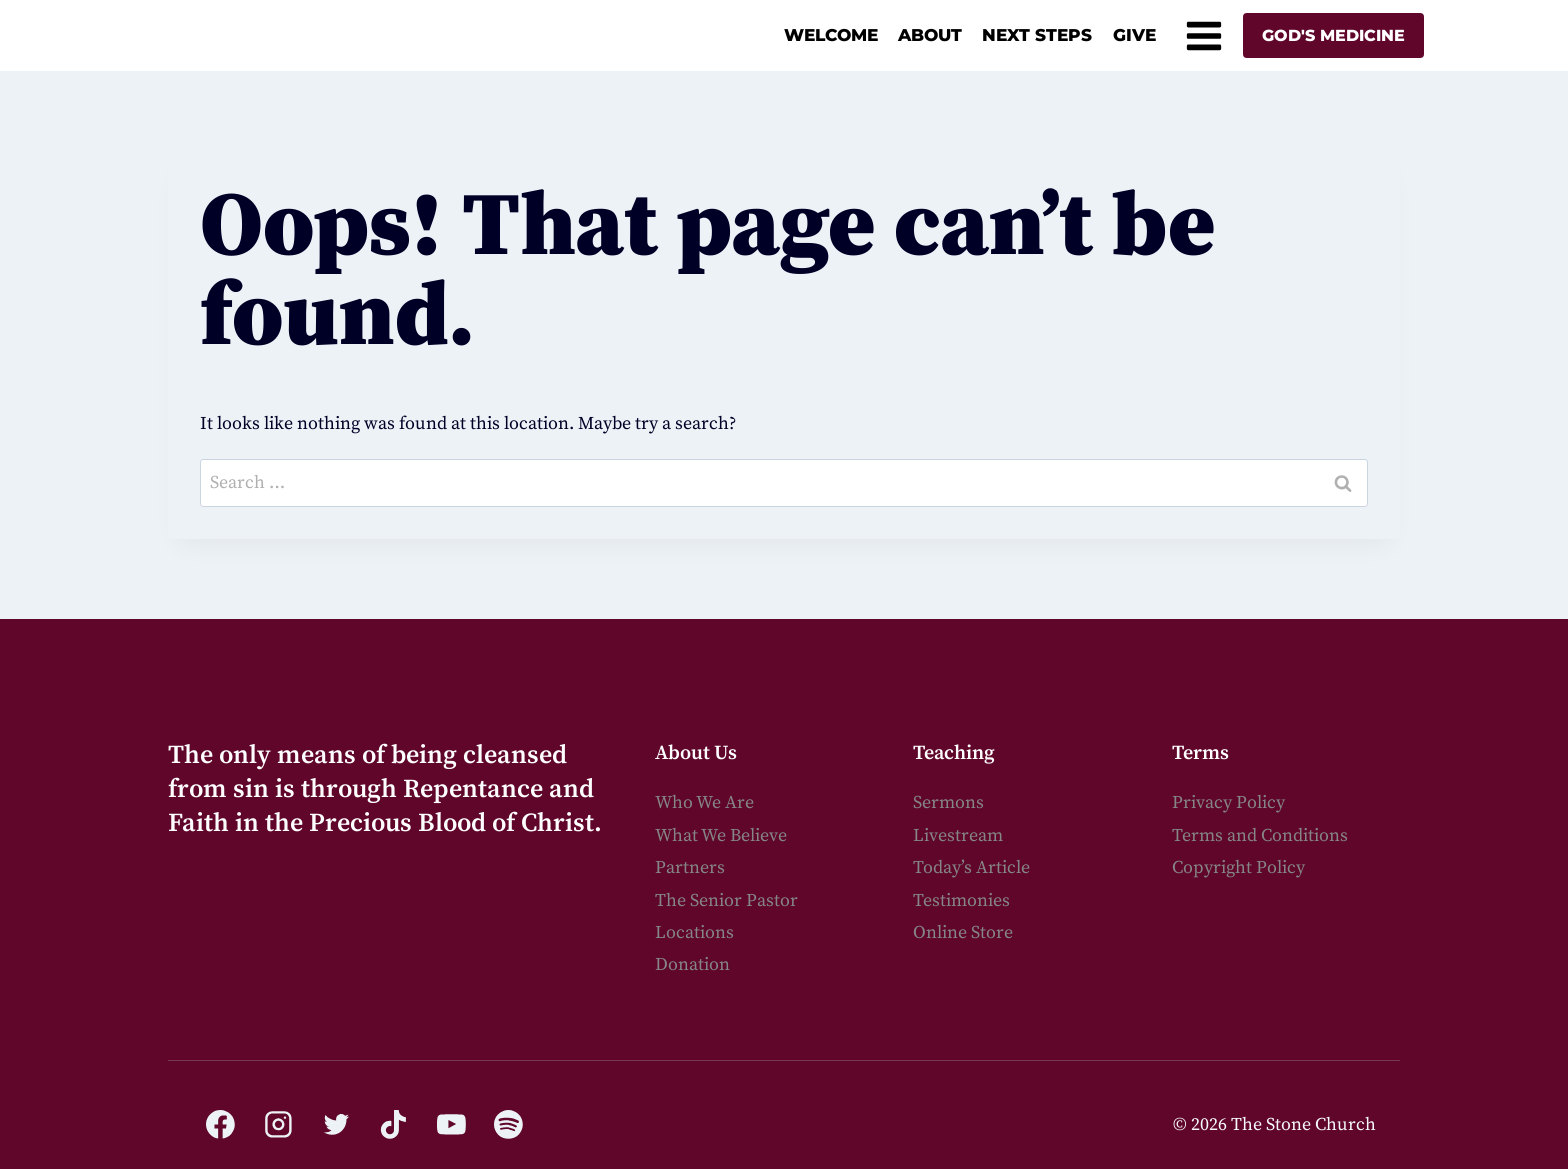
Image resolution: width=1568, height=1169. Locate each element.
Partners (690, 867)
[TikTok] (394, 1125)
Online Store (963, 932)
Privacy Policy (1228, 802)
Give (1134, 35)
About (930, 35)
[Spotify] (509, 1125)
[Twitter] (336, 1125)
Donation (692, 964)
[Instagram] (279, 1125)
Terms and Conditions (1260, 835)
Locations (694, 932)
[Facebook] (221, 1125)
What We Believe (721, 835)
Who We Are (704, 802)
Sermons (948, 802)
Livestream (958, 835)
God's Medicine (1333, 35)
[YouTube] (451, 1125)
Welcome (831, 35)
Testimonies (961, 900)
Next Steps (1037, 35)
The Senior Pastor (726, 900)
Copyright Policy (1238, 867)
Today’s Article (971, 867)
